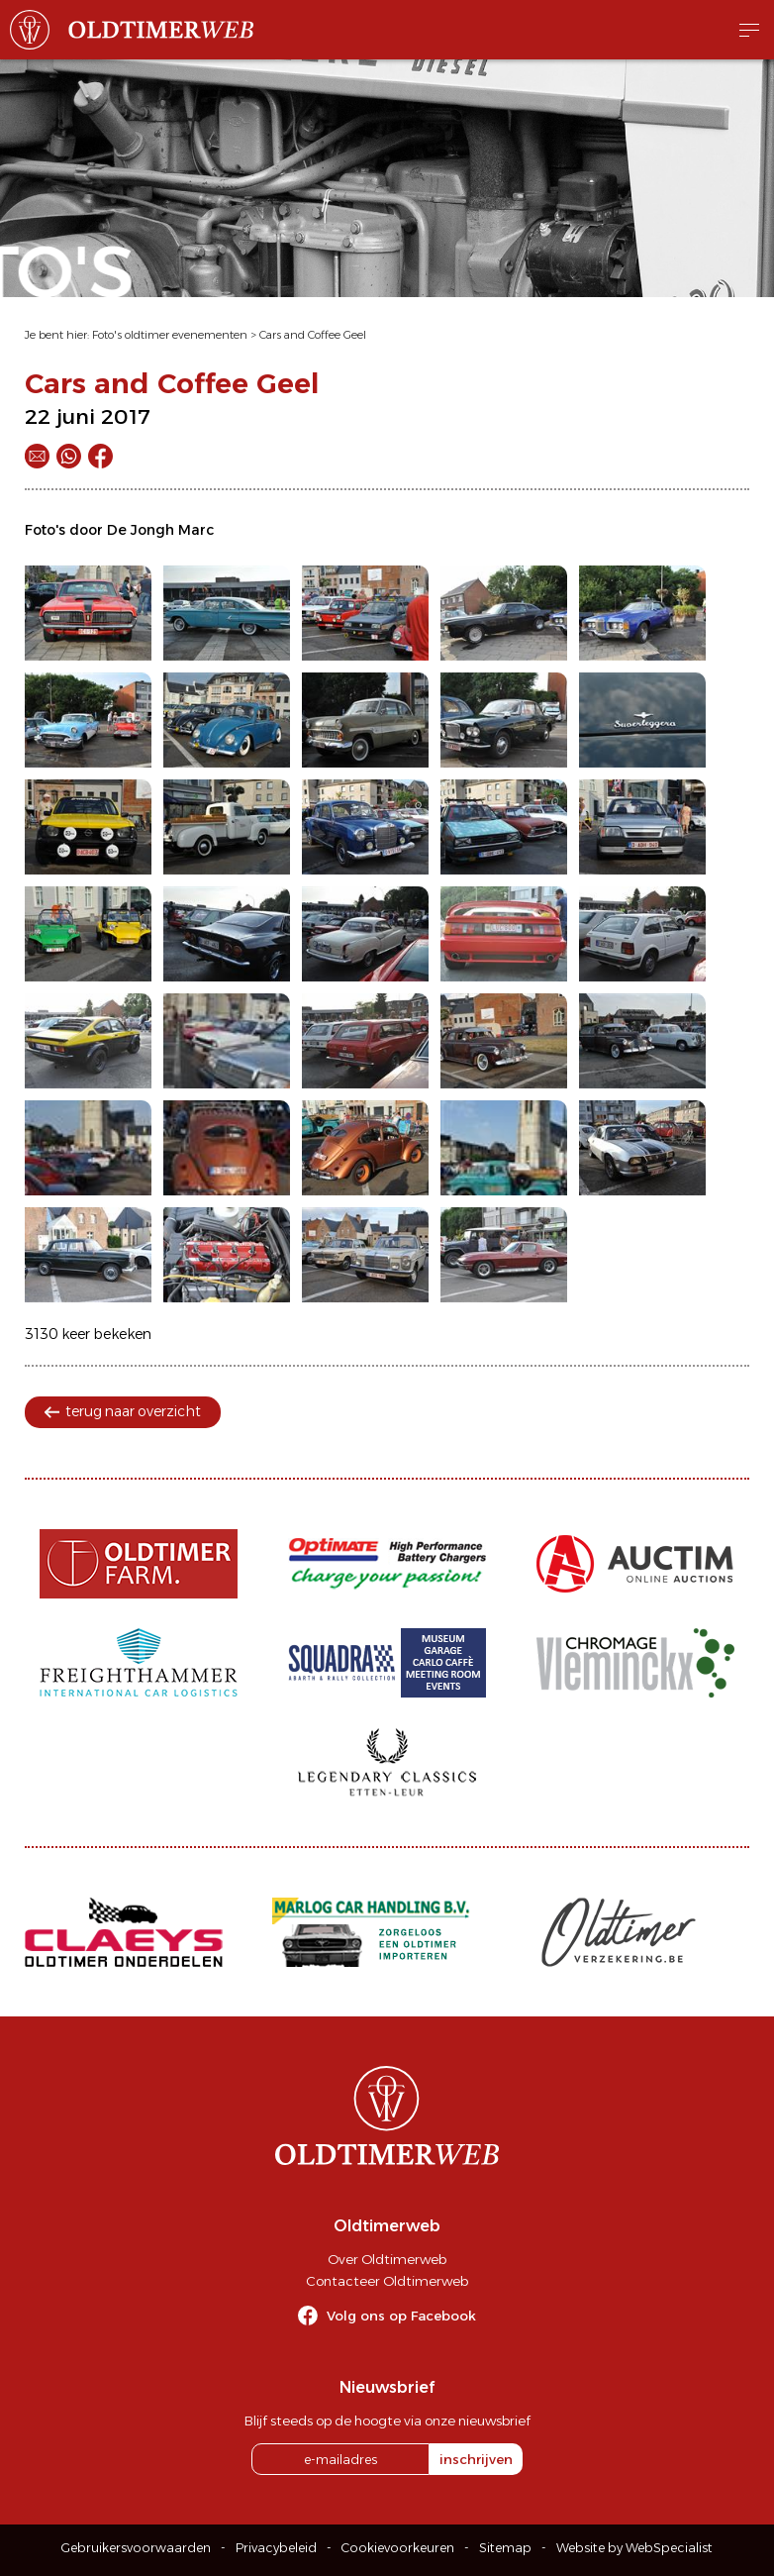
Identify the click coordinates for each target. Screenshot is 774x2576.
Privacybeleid (276, 2547)
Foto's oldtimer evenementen (169, 335)
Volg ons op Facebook (401, 2315)
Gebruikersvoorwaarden (136, 2547)
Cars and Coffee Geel (312, 335)
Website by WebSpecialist (634, 2547)
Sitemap (505, 2547)
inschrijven (476, 2459)
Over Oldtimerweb (387, 2259)
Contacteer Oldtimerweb (387, 2281)
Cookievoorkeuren (397, 2547)
